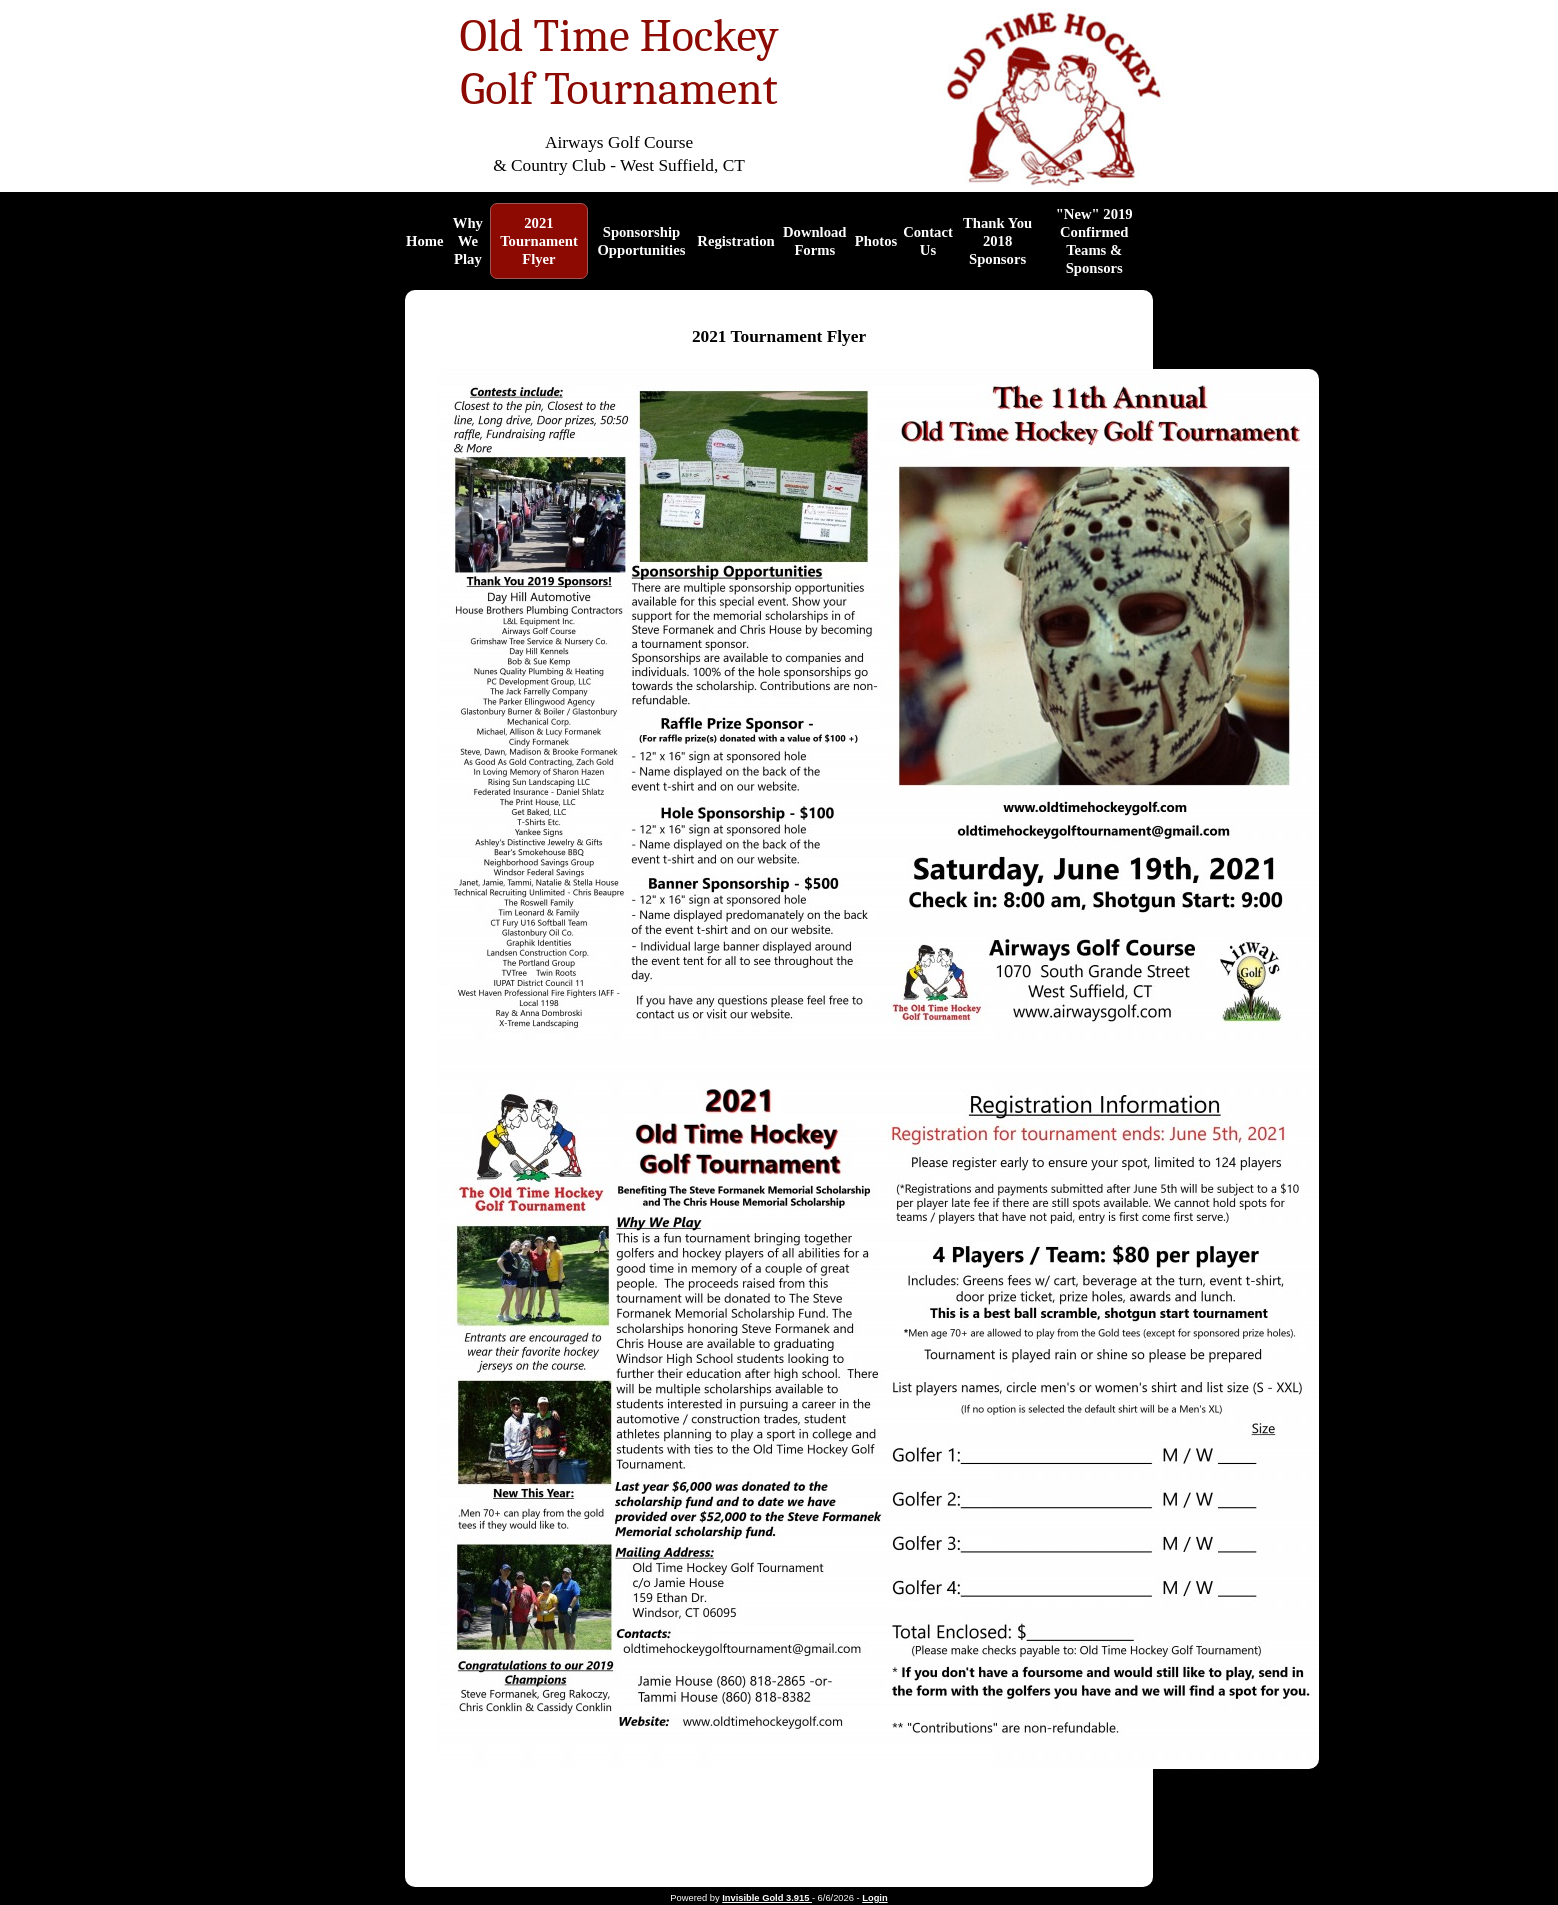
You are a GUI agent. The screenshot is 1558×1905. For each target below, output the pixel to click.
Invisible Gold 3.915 (767, 1898)
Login (874, 1898)
